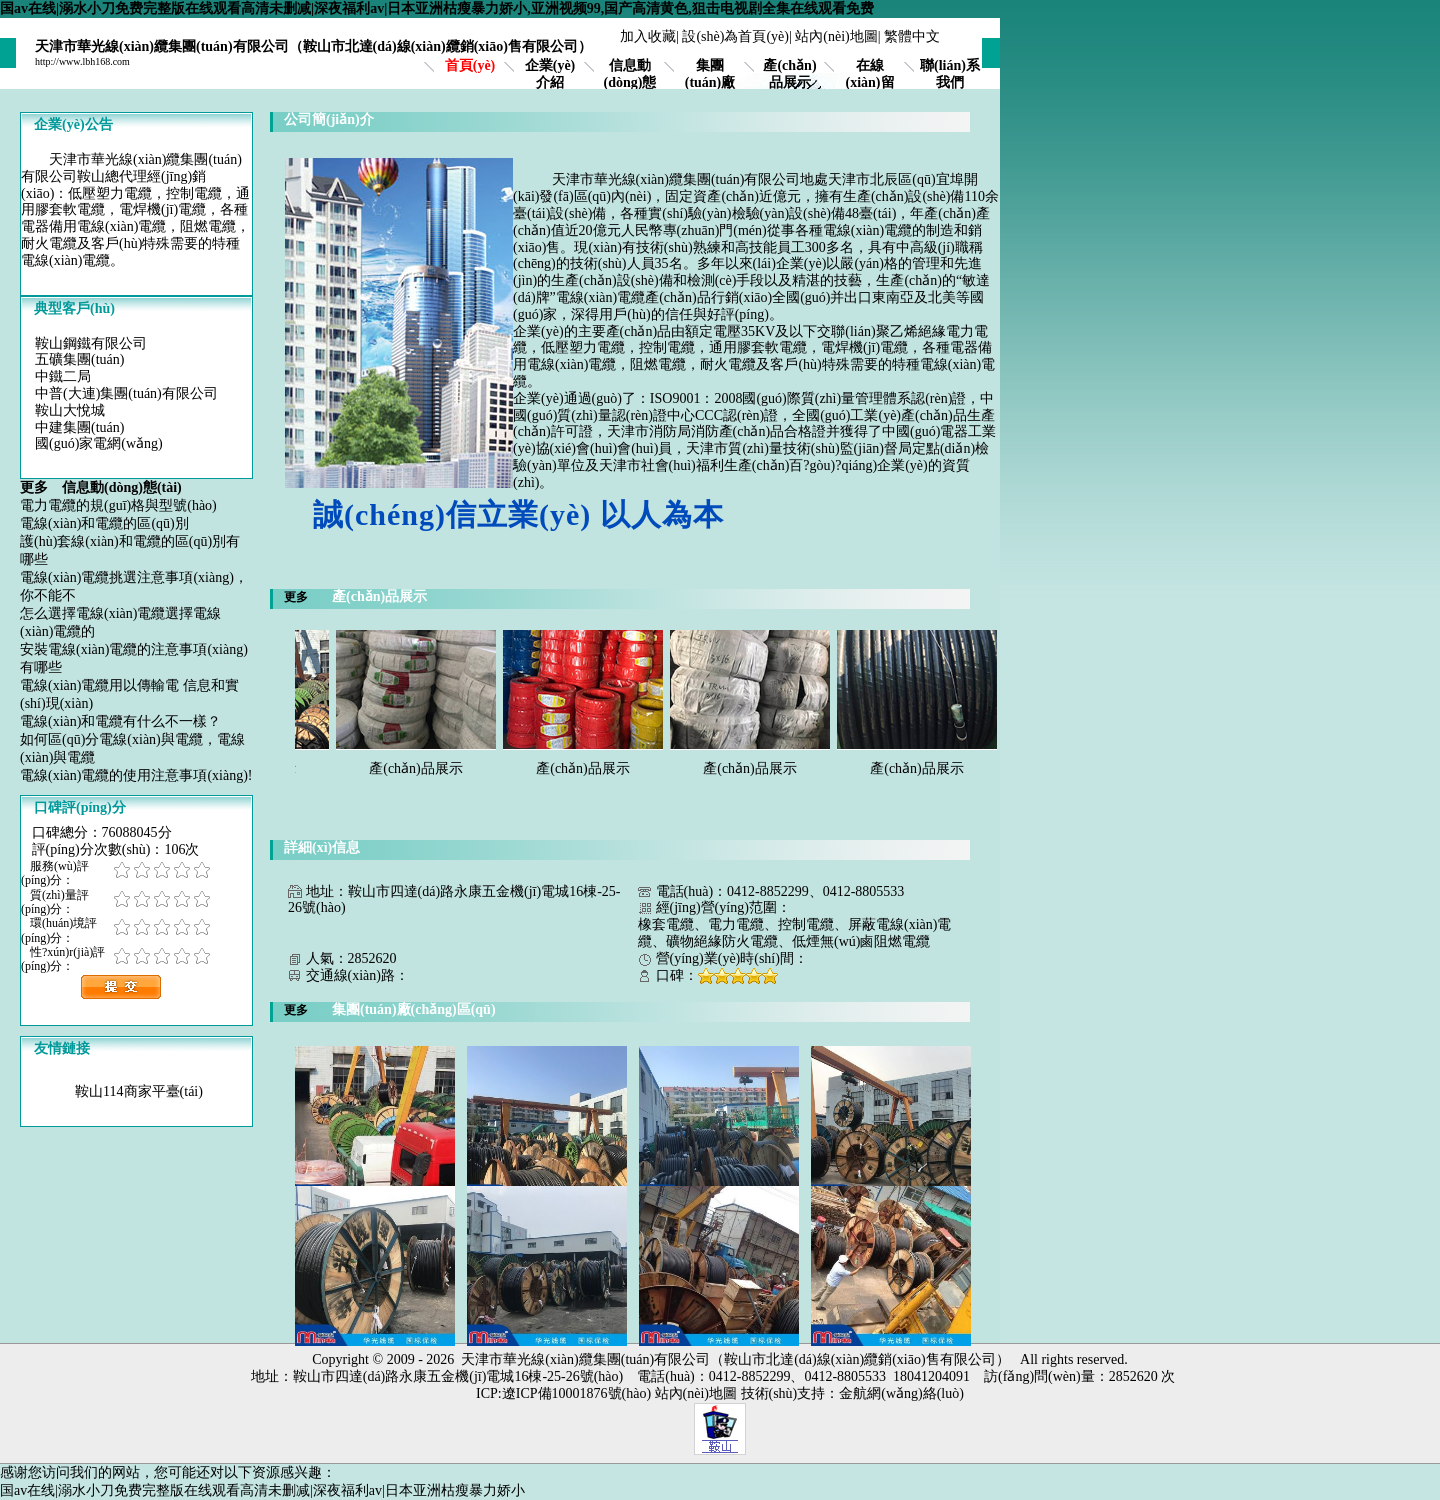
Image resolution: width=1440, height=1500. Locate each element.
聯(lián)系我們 (950, 74)
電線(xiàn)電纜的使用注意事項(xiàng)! (136, 775)
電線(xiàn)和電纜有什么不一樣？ (120, 721)
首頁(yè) (470, 65)
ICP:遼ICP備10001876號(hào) (563, 1393)
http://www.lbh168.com (82, 61)
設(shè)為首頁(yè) (735, 36)
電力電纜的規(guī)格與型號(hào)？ (118, 505)
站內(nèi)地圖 (836, 36)
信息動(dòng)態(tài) (630, 82)
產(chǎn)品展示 (789, 74)
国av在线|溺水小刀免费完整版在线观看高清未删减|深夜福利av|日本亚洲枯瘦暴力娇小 (262, 1490)
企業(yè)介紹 (550, 74)
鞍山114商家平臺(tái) (139, 1091)
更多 (41, 487)
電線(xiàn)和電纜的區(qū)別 (104, 523)
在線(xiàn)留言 (870, 82)
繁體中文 (912, 36)
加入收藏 (648, 36)
